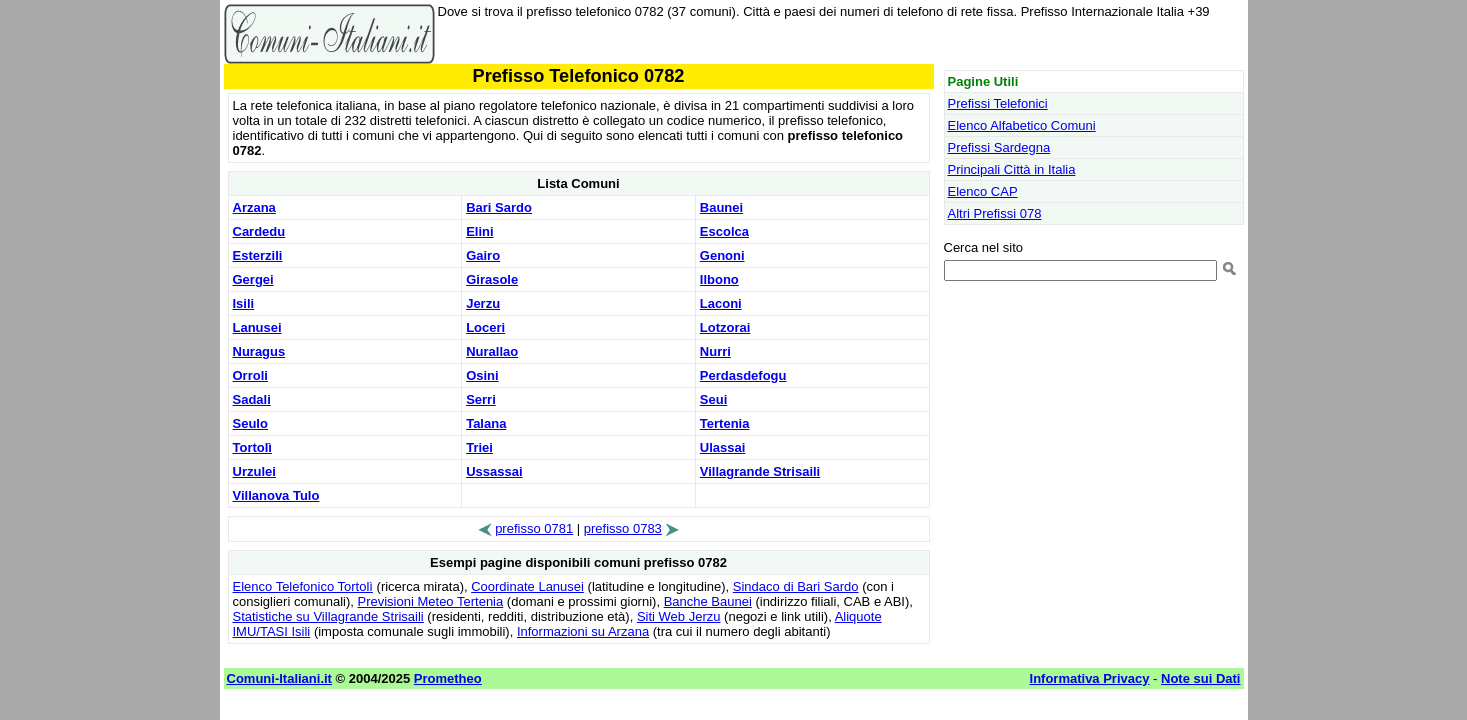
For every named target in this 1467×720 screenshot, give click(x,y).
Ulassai (723, 447)
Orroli (250, 375)
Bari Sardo (499, 207)
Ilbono (719, 279)
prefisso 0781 (534, 528)
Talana (486, 423)
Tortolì (252, 447)
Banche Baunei (708, 601)
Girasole (492, 279)
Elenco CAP (983, 191)
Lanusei (257, 327)
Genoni (722, 255)
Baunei (721, 207)
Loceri (485, 327)
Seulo (250, 423)
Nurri (715, 351)
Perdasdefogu (743, 375)
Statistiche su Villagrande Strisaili (328, 616)
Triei (479, 447)
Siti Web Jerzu (679, 616)
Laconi (721, 303)
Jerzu (483, 303)
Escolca (724, 231)
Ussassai (494, 471)
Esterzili (258, 255)
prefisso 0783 (623, 528)
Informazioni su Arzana (583, 631)
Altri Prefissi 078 (995, 213)
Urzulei (254, 471)
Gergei (253, 279)
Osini (482, 375)
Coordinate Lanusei (527, 586)
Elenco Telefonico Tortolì (303, 586)
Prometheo (448, 678)
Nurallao (492, 351)
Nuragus (259, 351)
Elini (479, 231)
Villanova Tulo (276, 495)
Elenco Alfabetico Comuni (1022, 125)
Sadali (252, 399)
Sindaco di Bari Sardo (796, 586)
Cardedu (259, 231)
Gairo (483, 255)
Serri (481, 399)
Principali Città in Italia (1012, 169)
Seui (713, 399)
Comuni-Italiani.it (279, 678)
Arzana (254, 207)
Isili (244, 303)
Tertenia (725, 423)
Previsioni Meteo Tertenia (431, 601)
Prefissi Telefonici (998, 103)
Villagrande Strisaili (760, 471)
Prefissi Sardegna (999, 147)
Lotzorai (725, 327)
